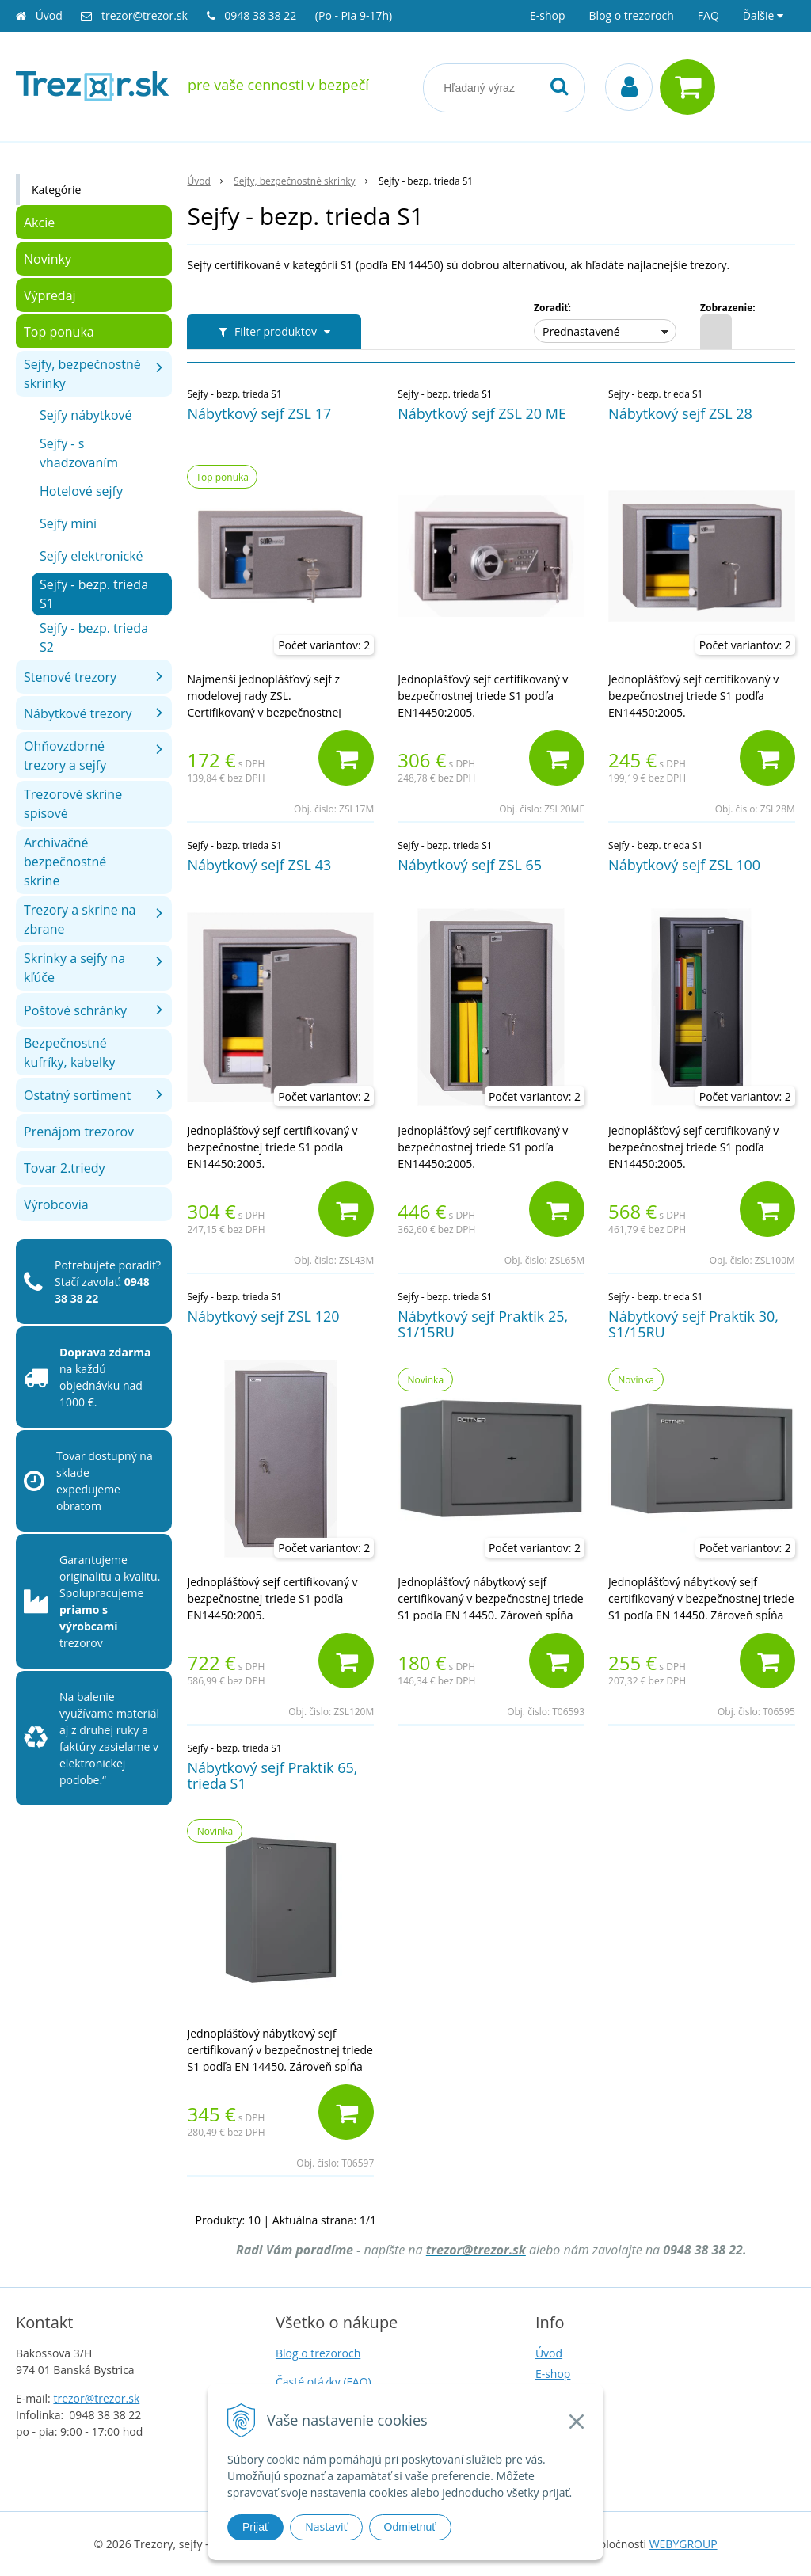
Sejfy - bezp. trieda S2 (94, 637)
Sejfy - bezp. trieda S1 (94, 594)
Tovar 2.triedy (64, 1168)
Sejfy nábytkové (86, 415)
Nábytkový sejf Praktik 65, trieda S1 (272, 1775)
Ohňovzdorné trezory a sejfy (65, 755)
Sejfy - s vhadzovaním (79, 453)
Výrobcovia (56, 1204)
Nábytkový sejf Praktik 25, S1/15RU (483, 1324)
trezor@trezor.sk (144, 15)
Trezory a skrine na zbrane (79, 919)
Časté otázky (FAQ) (323, 2381)
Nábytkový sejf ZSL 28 (680, 413)
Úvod (49, 15)
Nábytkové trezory (78, 713)
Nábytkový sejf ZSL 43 (259, 864)
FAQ (708, 15)
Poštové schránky (75, 1010)
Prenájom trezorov (79, 1131)
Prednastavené (581, 331)
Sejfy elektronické (91, 556)
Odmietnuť (410, 2527)
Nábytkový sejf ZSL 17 (259, 413)
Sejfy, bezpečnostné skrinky (82, 374)
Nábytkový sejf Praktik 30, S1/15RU (693, 1324)
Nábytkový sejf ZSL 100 (684, 864)
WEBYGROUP (683, 2543)
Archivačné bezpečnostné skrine (65, 861)
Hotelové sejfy (81, 491)
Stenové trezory (70, 677)
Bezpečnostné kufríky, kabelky (69, 1052)
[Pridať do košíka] (346, 758)
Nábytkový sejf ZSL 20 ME (482, 413)
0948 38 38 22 (261, 15)
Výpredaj (50, 295)
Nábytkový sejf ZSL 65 (470, 864)
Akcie (39, 222)
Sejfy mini (68, 523)
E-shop (547, 15)
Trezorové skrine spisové (73, 804)
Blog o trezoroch (631, 15)
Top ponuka (59, 332)
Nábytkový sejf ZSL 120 (263, 1316)
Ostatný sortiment (77, 1095)
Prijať (255, 2527)
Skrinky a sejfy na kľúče (74, 967)
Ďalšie (763, 15)
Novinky (47, 259)
